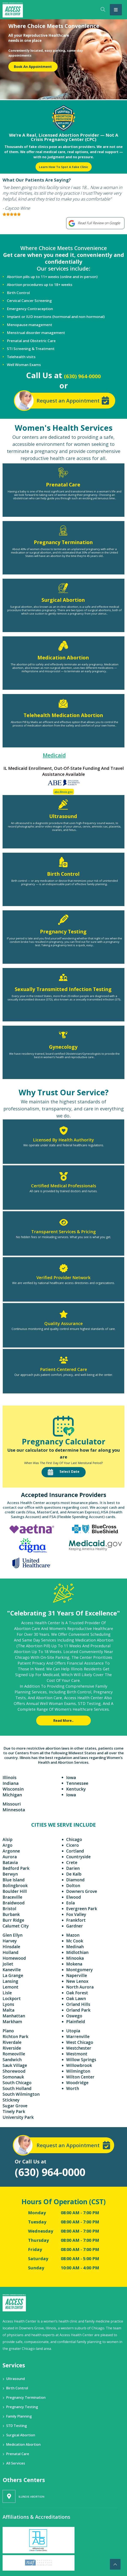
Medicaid (54, 755)
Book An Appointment (33, 66)
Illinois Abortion (31, 2496)
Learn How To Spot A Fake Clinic (63, 167)
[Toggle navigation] (116, 9)
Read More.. (63, 1720)
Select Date (63, 1472)
